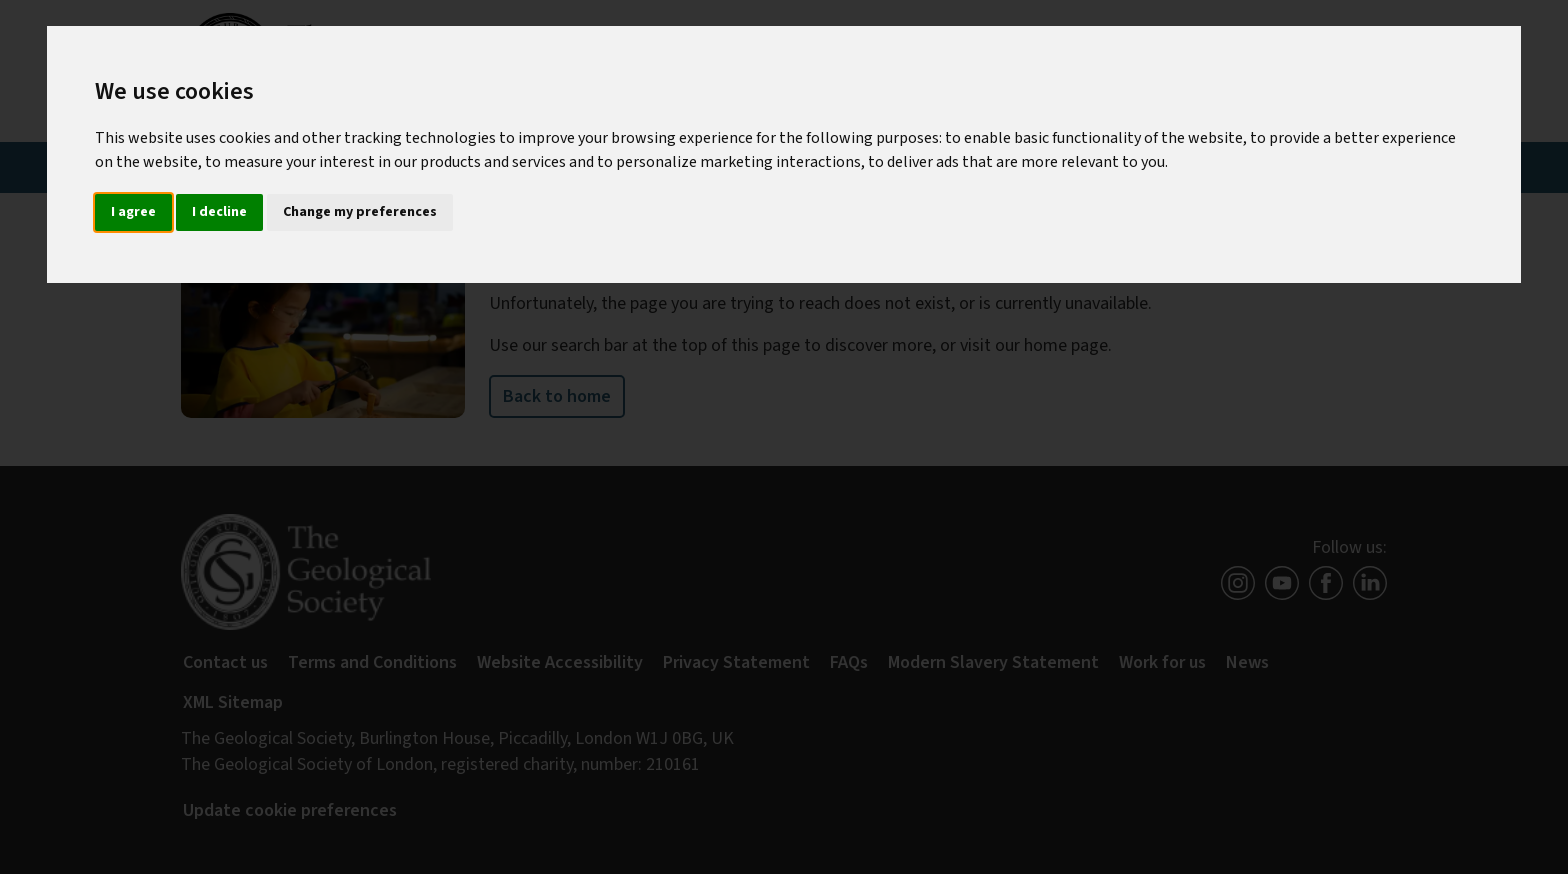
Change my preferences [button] (360, 212)
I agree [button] (133, 212)
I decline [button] (219, 212)
